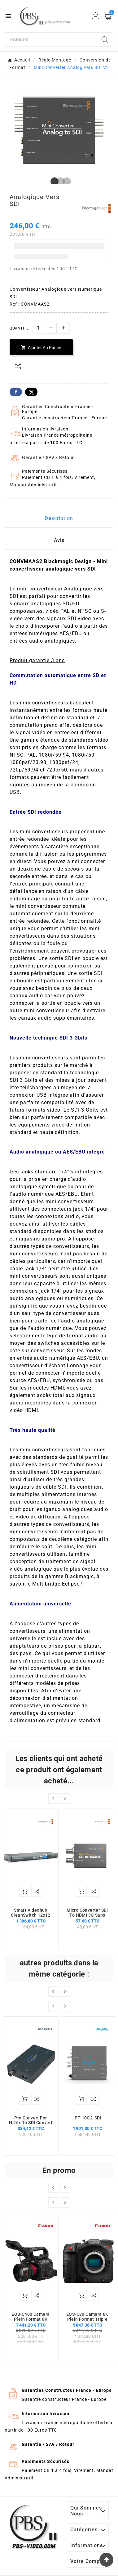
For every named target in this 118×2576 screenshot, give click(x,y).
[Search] (105, 39)
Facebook (16, 392)
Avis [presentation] (59, 540)
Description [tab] (59, 518)
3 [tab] (65, 182)
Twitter (31, 392)
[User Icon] (95, 16)
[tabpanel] (59, 130)
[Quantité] (38, 328)
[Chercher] (51, 39)
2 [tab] (59, 182)
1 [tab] (53, 182)
